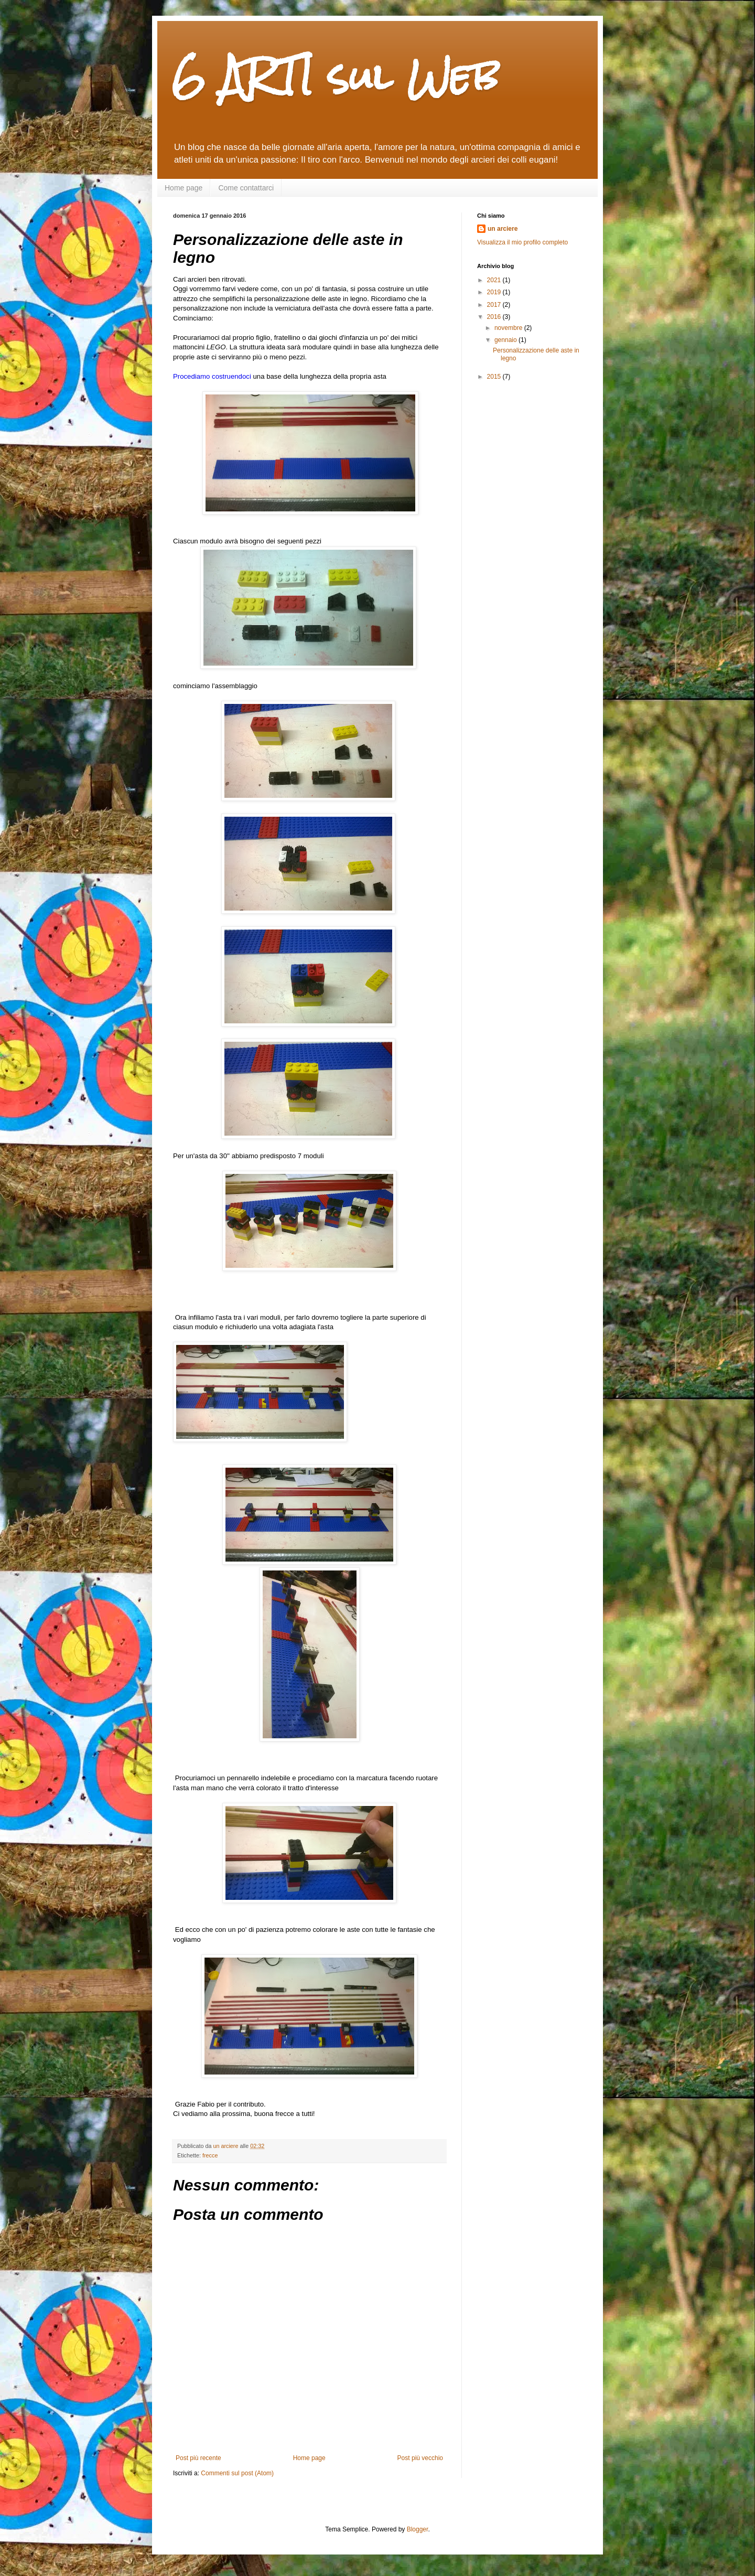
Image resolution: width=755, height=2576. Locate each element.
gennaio (506, 340)
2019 (495, 292)
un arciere (502, 228)
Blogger (417, 2529)
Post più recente (198, 2458)
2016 (495, 316)
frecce (210, 2155)
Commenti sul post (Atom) (237, 2473)
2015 (495, 376)
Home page (183, 188)
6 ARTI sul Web (336, 76)
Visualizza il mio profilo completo (522, 242)
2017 (495, 304)
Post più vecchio (420, 2458)
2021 (495, 280)
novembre (509, 328)
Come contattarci (246, 188)
